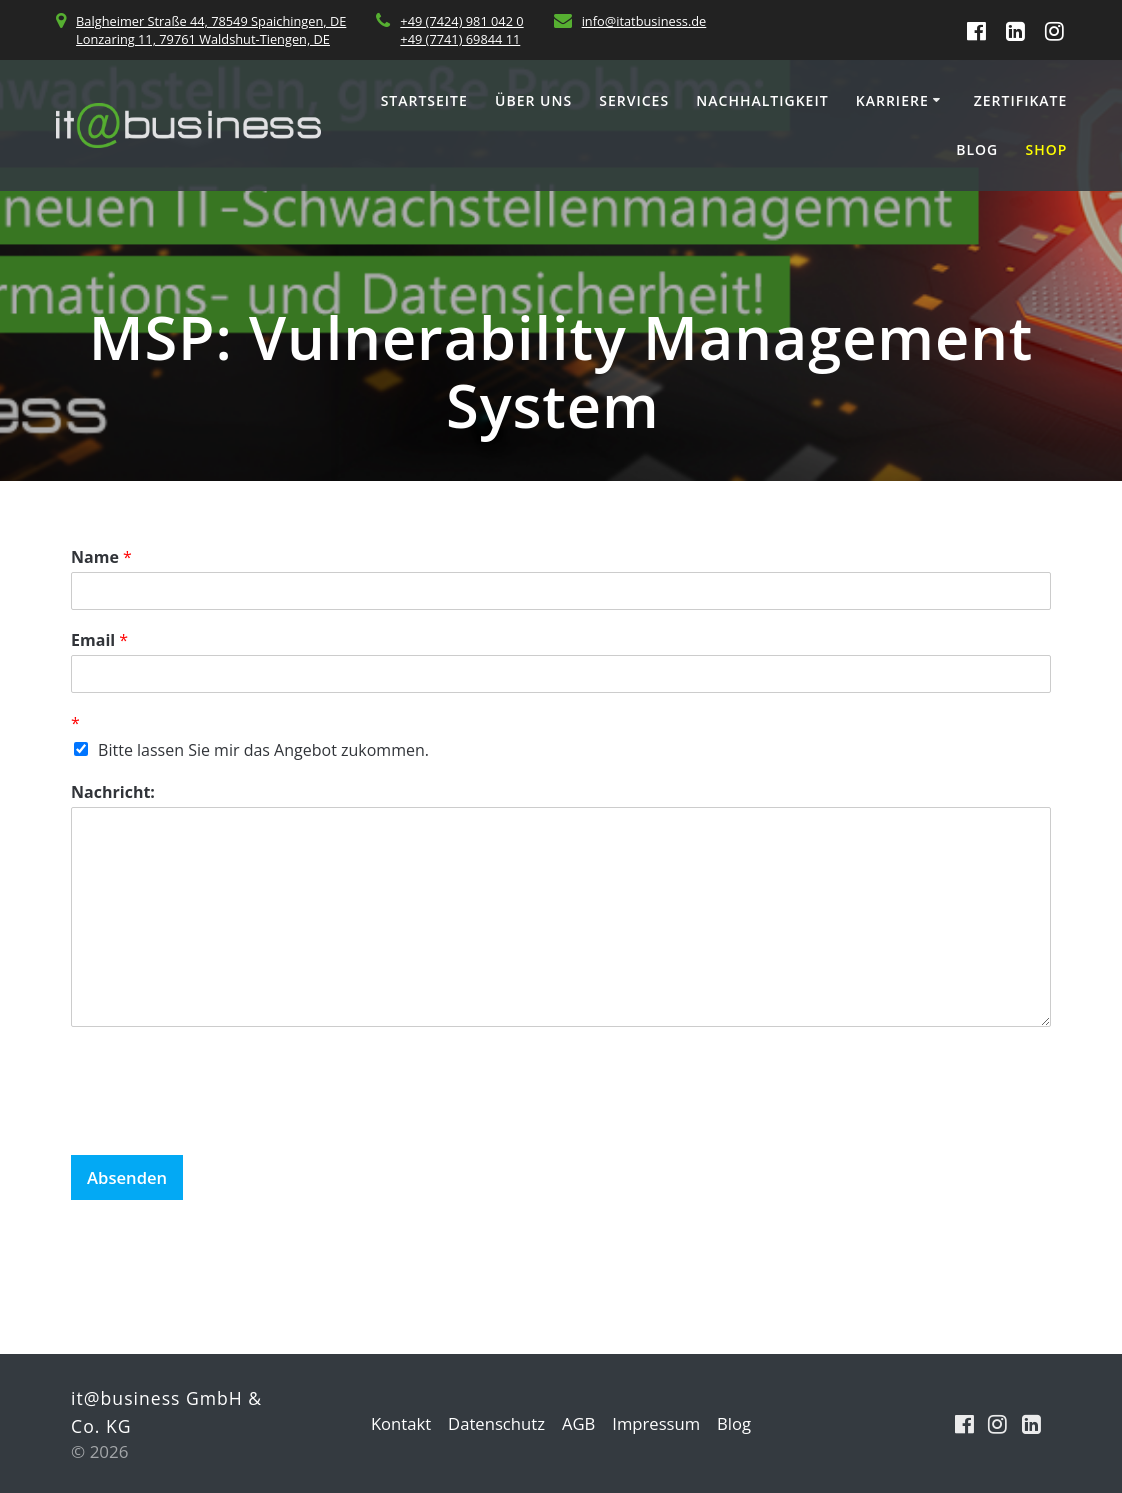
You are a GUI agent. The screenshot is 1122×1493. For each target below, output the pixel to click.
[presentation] (223, 1122)
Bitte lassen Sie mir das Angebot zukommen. (263, 750)
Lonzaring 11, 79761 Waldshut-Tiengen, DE (203, 39)
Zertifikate (1021, 100)
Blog (977, 149)
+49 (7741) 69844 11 (460, 39)
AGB (579, 1423)
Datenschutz (495, 1423)
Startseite (424, 100)
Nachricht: (113, 792)
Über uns (533, 100)
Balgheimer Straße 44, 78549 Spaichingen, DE (211, 21)
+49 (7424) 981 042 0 (461, 21)
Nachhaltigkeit (762, 100)
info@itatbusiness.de (644, 21)
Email (99, 640)
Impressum (658, 1423)
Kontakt (398, 1423)
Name (101, 557)
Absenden (128, 1177)
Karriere (892, 100)
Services (634, 100)
